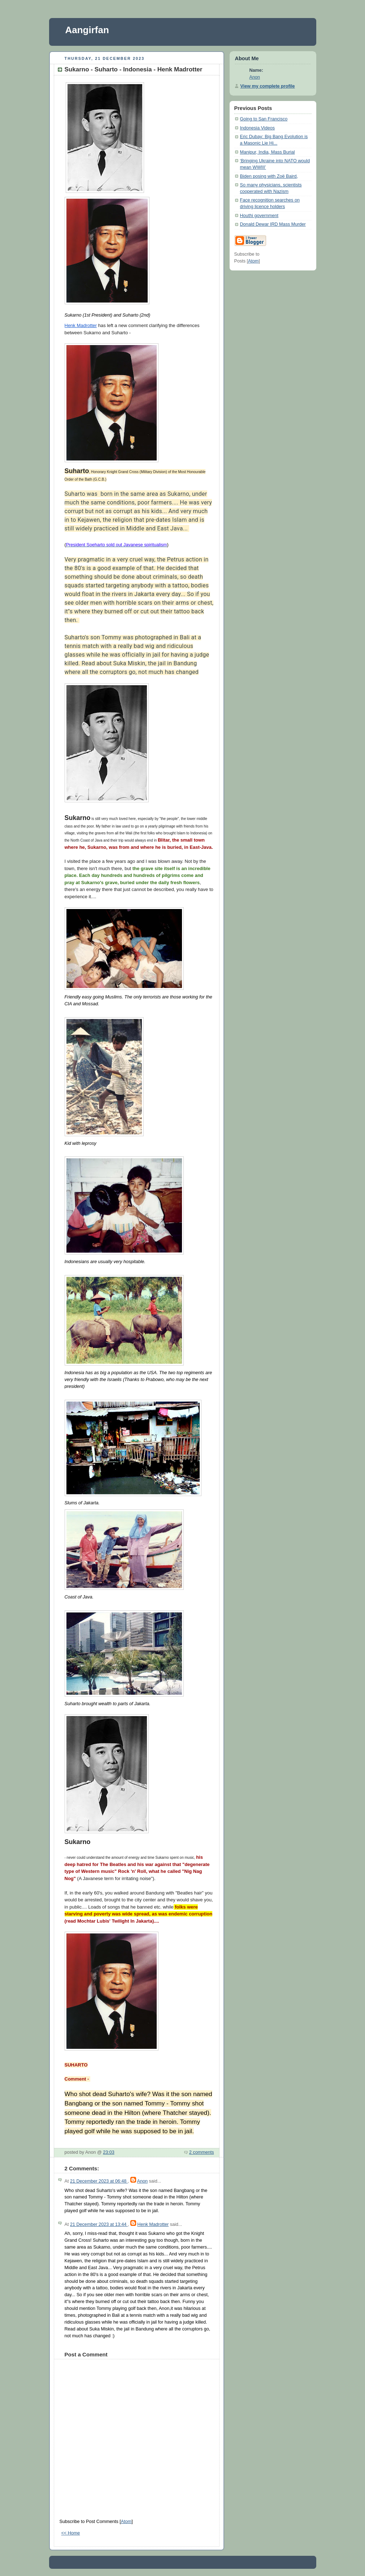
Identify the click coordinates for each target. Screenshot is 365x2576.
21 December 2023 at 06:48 (99, 2181)
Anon (142, 2181)
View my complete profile (267, 86)
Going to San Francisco (264, 119)
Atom (126, 2521)
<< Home (70, 2533)
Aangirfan (87, 30)
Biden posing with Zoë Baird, (269, 176)
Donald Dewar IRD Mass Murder (273, 224)
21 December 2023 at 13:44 (99, 2224)
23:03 (108, 2152)
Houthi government (259, 215)
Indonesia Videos (257, 128)
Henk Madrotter (81, 325)
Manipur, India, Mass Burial (267, 152)
